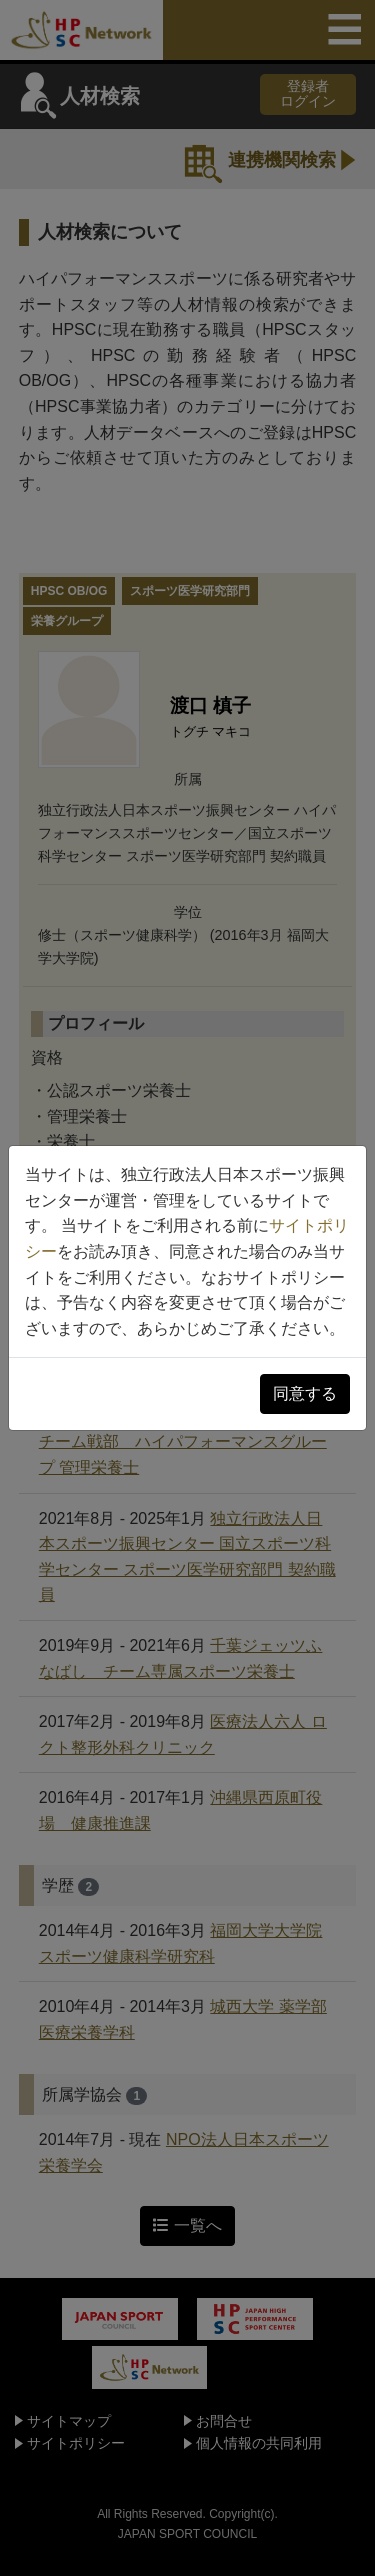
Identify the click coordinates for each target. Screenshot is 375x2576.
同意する (305, 1393)
